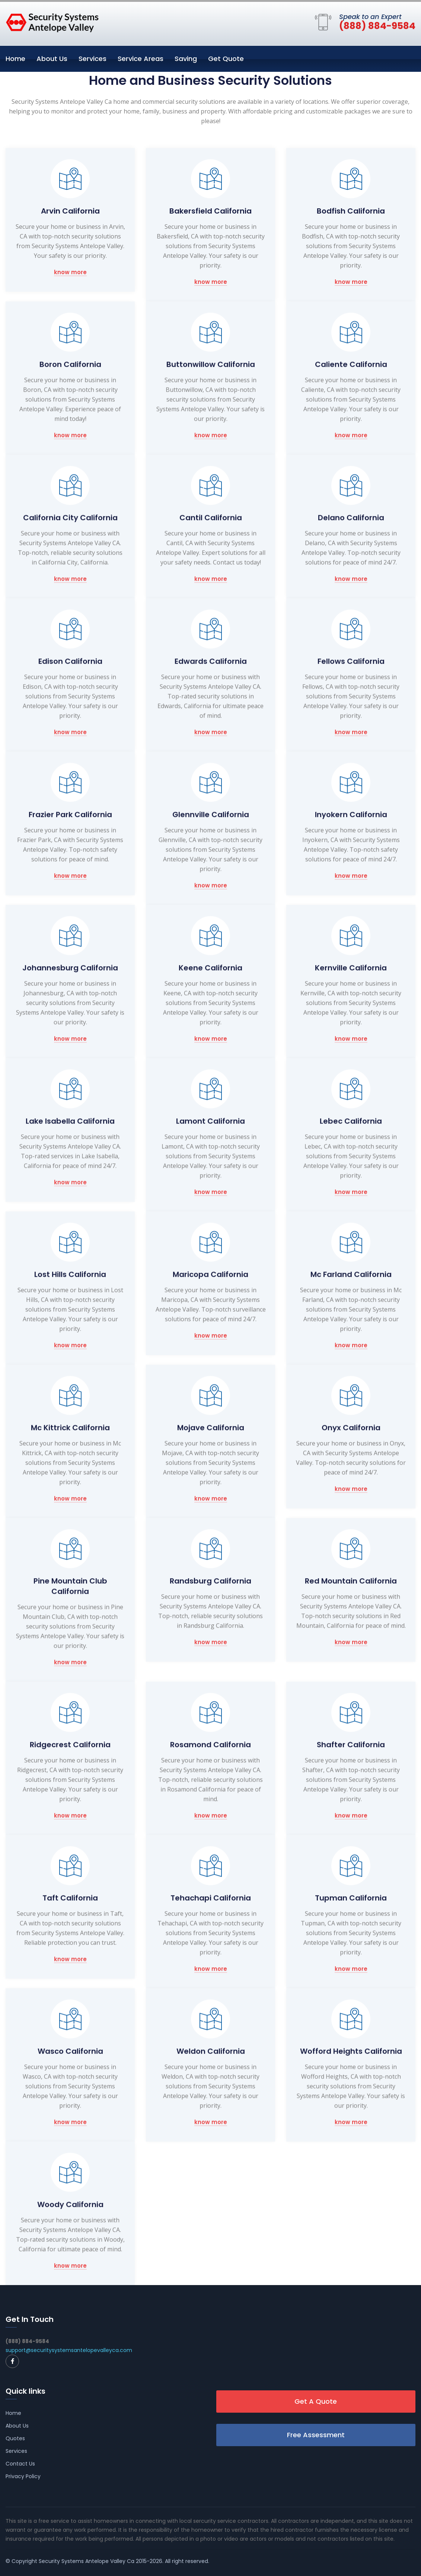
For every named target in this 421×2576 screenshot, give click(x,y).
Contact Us (20, 2463)
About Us (51, 58)
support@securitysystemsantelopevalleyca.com (69, 2350)
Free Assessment (316, 2434)
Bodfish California (351, 211)
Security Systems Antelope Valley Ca (86, 2561)
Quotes (15, 2438)
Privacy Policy (23, 2476)
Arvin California (70, 211)
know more (70, 272)
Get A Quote (315, 2401)
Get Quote (226, 58)
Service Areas (140, 58)
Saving (186, 58)
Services (92, 58)
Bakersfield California (210, 211)
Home (15, 58)
